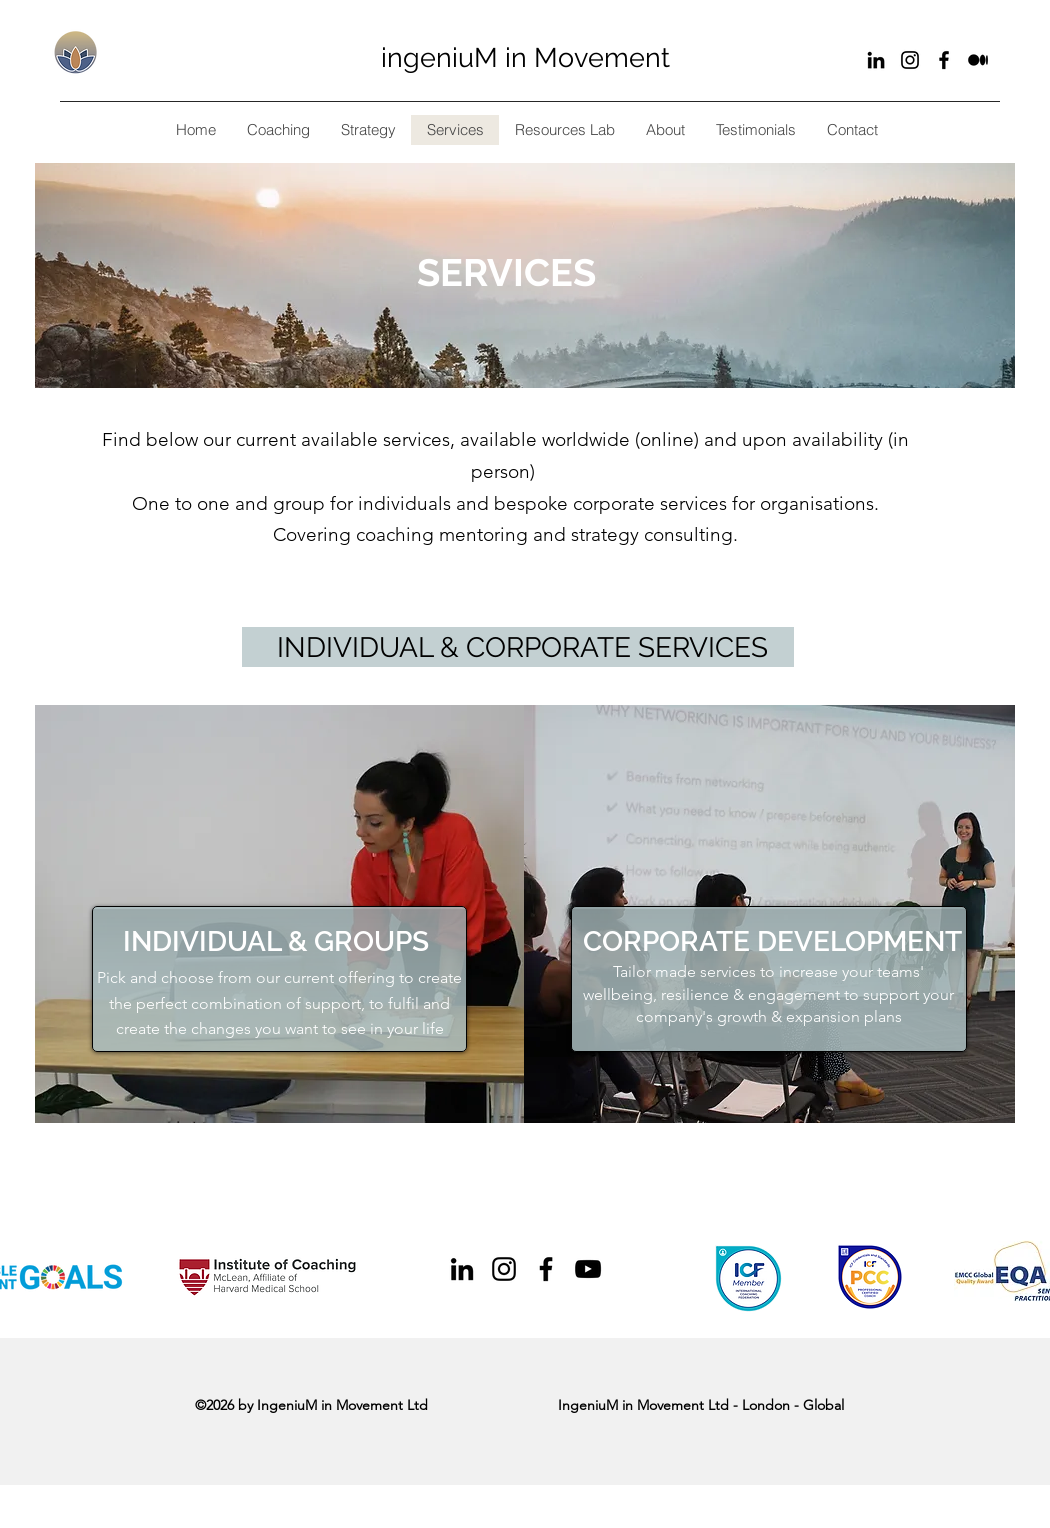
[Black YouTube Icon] (588, 1269)
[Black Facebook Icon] (944, 60)
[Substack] (978, 60)
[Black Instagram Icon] (910, 60)
